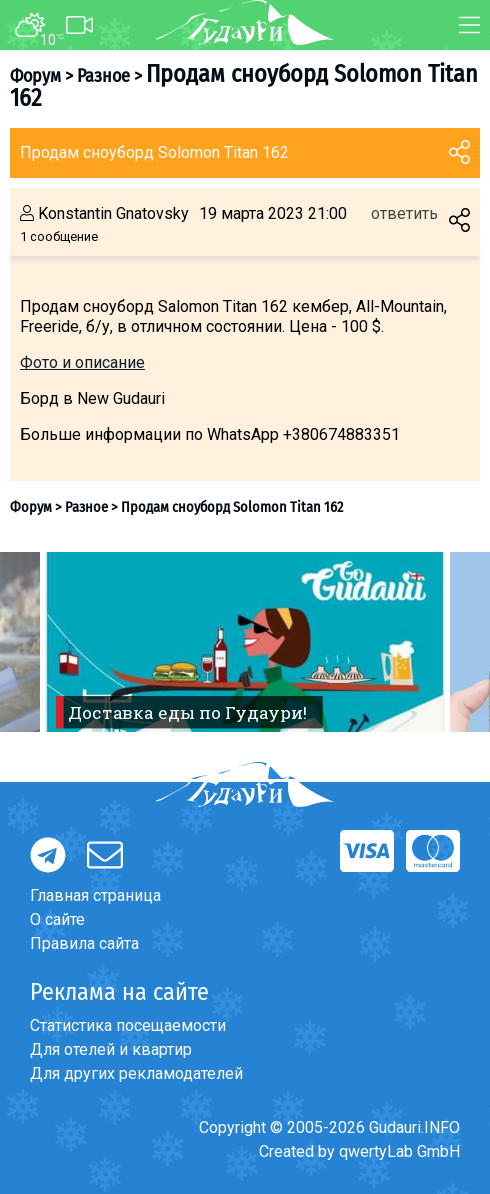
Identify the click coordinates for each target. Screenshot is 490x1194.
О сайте (57, 919)
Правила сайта (84, 943)
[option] (245, 642)
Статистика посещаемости (128, 1025)
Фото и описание (82, 362)
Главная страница (95, 895)
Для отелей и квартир (111, 1049)
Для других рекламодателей (136, 1073)
